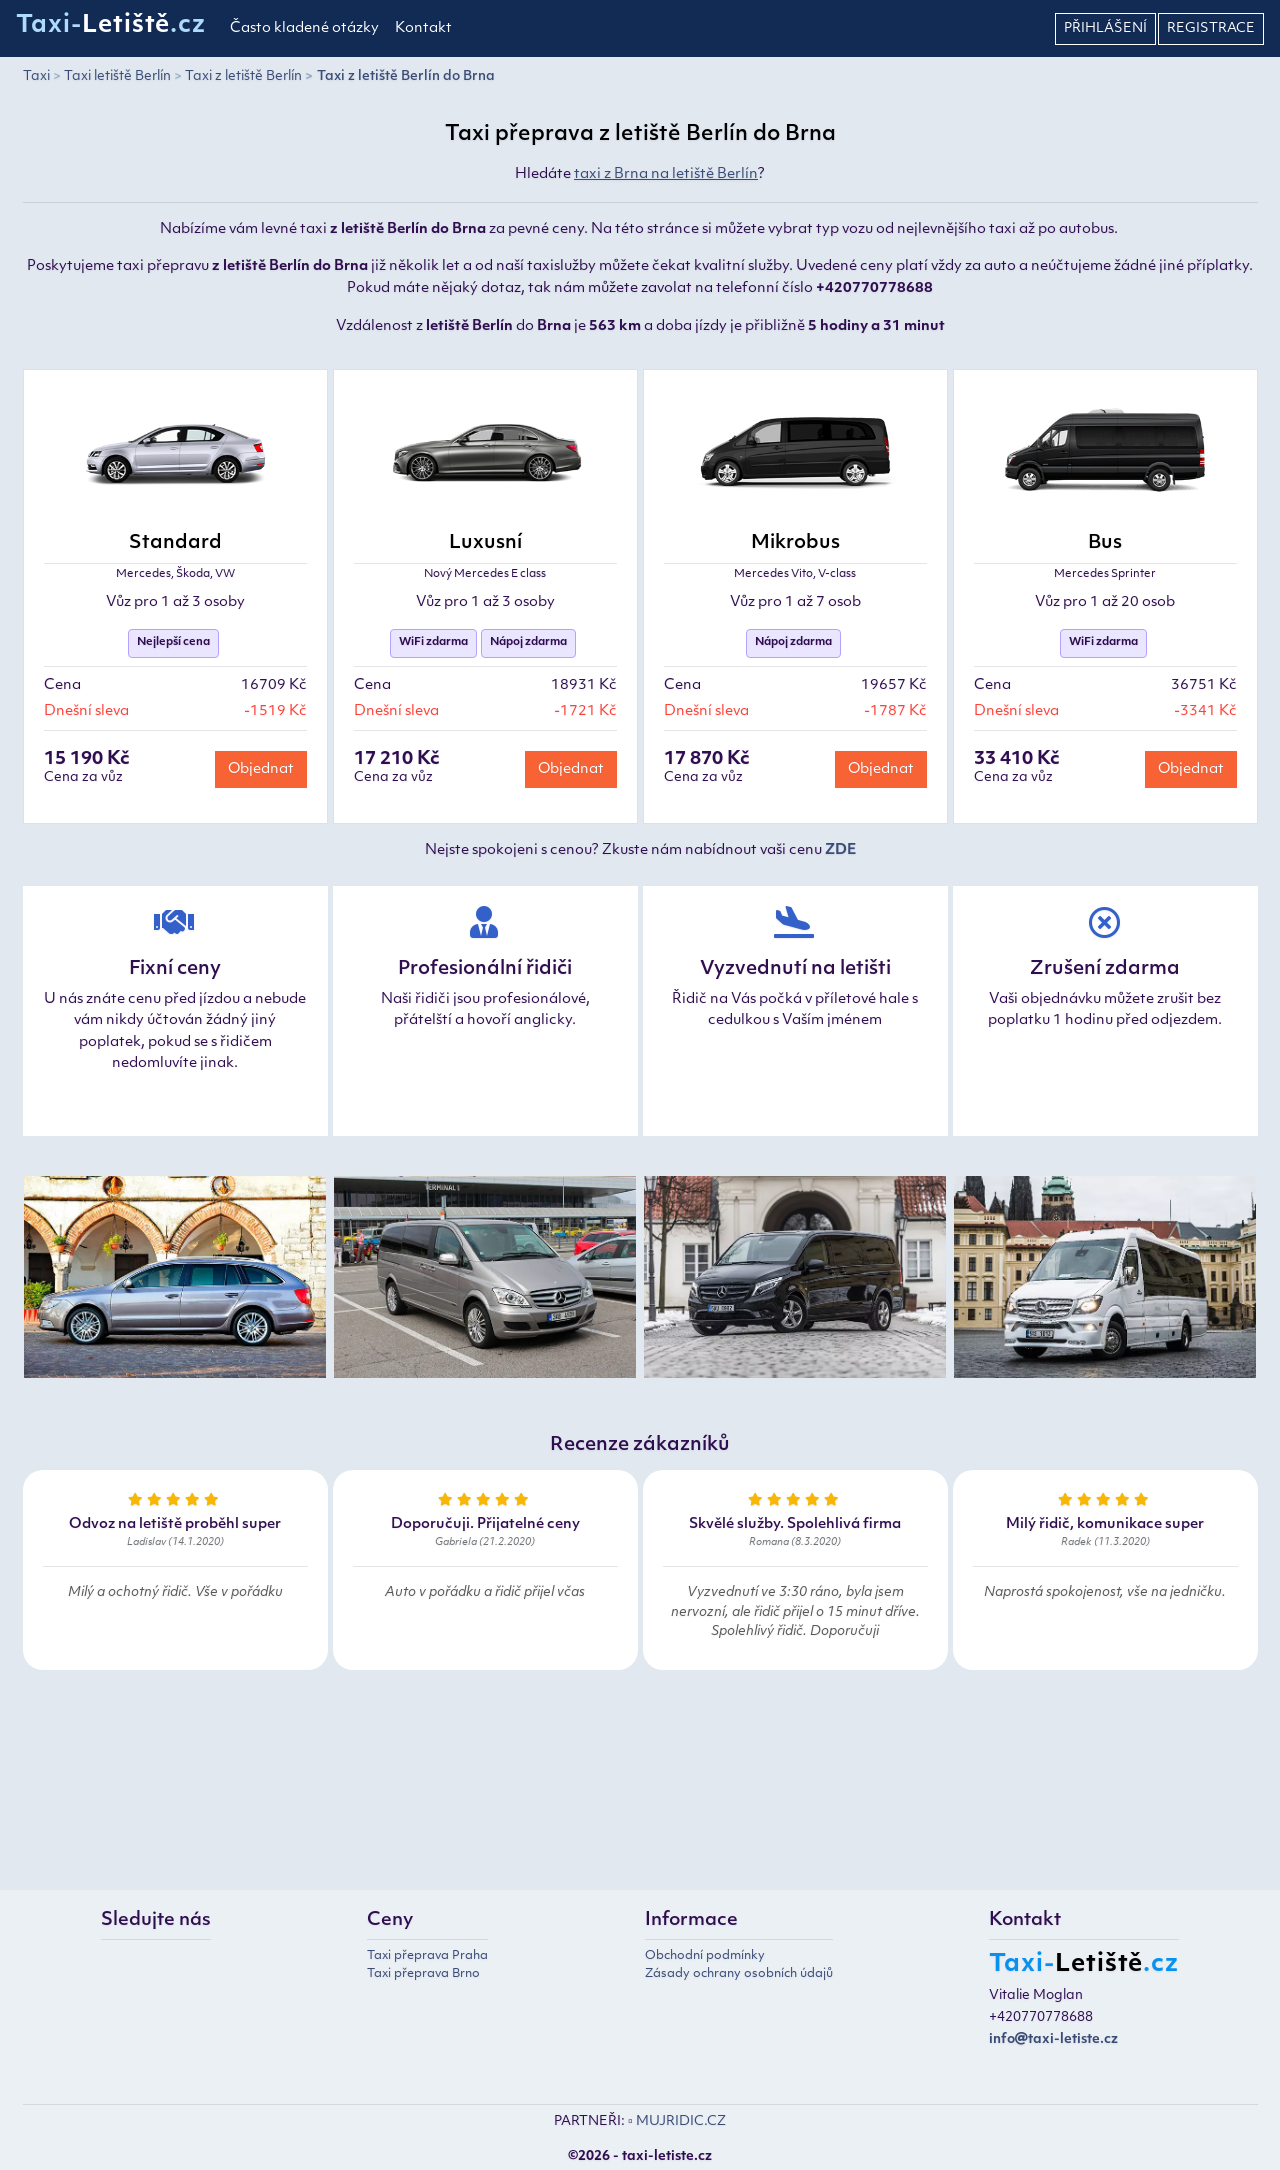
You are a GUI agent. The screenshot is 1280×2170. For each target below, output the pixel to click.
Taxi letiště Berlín (117, 76)
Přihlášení (1105, 28)
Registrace (1211, 28)
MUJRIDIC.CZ (681, 2121)
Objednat (261, 769)
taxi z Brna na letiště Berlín (666, 174)
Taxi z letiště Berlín (243, 76)
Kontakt (423, 28)
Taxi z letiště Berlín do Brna (406, 76)
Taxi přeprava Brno (423, 1974)
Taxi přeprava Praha (427, 1956)
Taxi (36, 76)
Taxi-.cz (111, 26)
